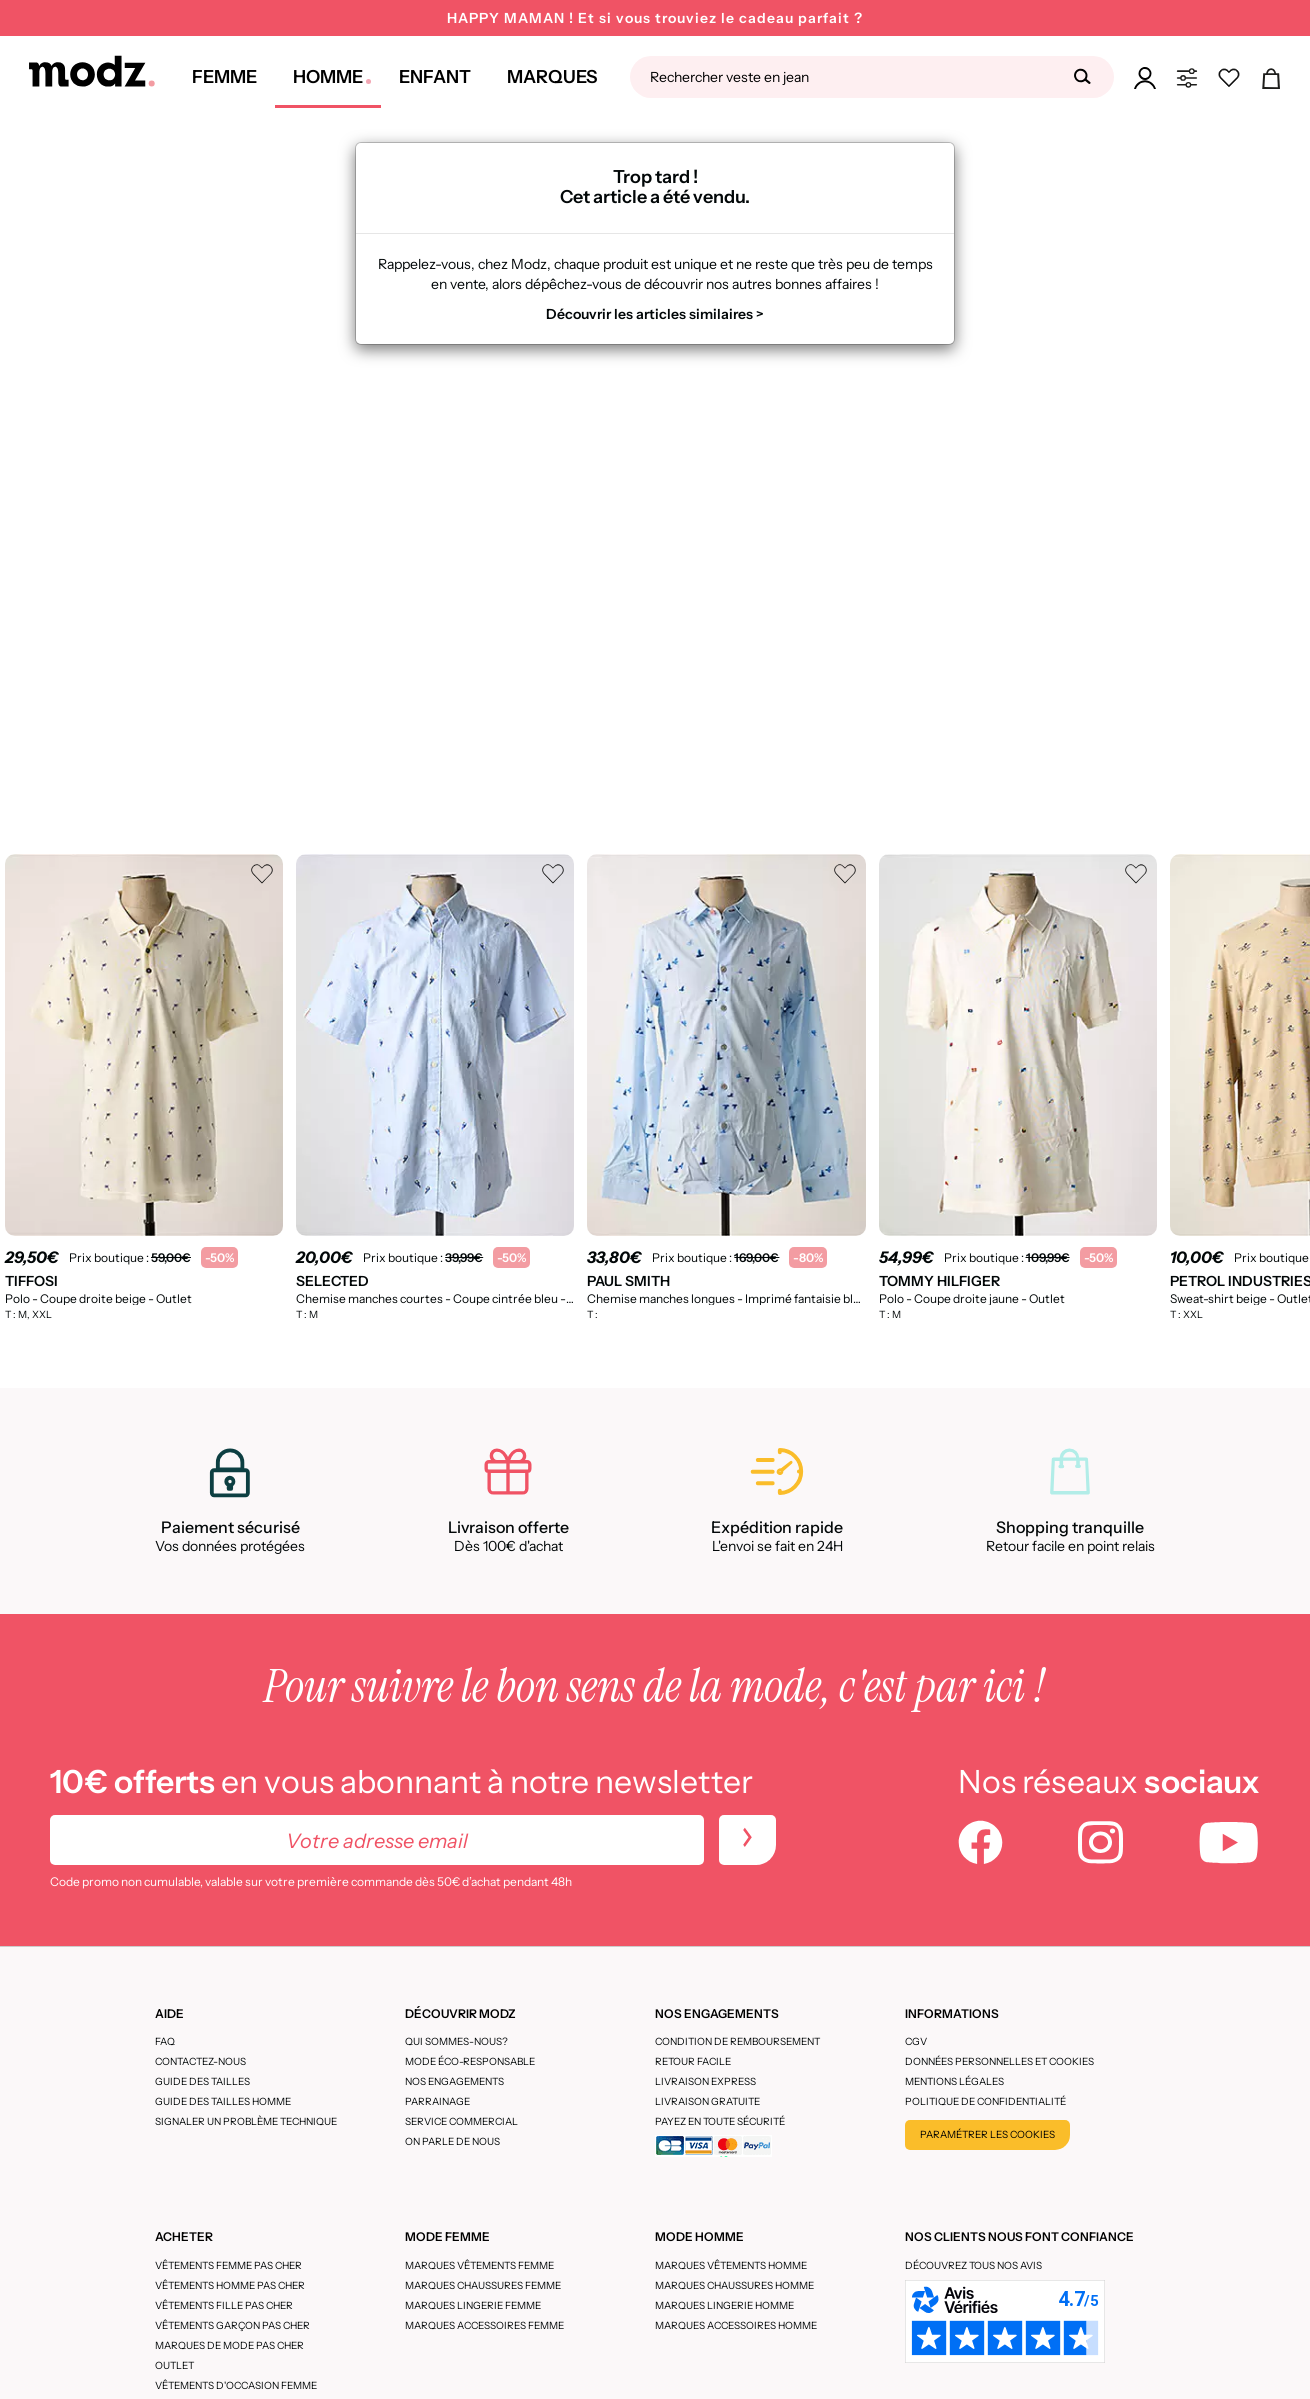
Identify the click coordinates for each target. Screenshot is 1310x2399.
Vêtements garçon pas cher (232, 2325)
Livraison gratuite (707, 2101)
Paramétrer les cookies (987, 2134)
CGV (916, 2041)
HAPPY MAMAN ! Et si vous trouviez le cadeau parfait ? (655, 18)
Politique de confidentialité (985, 2101)
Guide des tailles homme (223, 2101)
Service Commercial (461, 2121)
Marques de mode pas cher (229, 2345)
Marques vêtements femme (479, 2265)
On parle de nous (452, 2141)
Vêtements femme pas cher (228, 2265)
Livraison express (705, 2081)
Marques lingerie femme (473, 2305)
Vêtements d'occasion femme (236, 2385)
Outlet (174, 2365)
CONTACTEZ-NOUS (200, 2061)
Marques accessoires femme (484, 2325)
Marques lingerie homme (724, 2305)
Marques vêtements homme (731, 2265)
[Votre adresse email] (377, 1840)
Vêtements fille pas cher (224, 2305)
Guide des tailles (202, 2081)
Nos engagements (454, 2081)
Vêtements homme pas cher (230, 2285)
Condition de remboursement (737, 2041)
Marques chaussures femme (483, 2285)
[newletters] (747, 1840)
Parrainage (437, 2101)
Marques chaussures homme (734, 2285)
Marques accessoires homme (736, 2325)
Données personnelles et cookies (999, 2061)
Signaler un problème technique (246, 2121)
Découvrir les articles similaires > (655, 314)
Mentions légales (954, 2081)
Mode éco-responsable (470, 2061)
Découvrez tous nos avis (973, 2265)
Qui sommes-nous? (456, 2041)
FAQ (165, 2041)
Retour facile (693, 2061)
